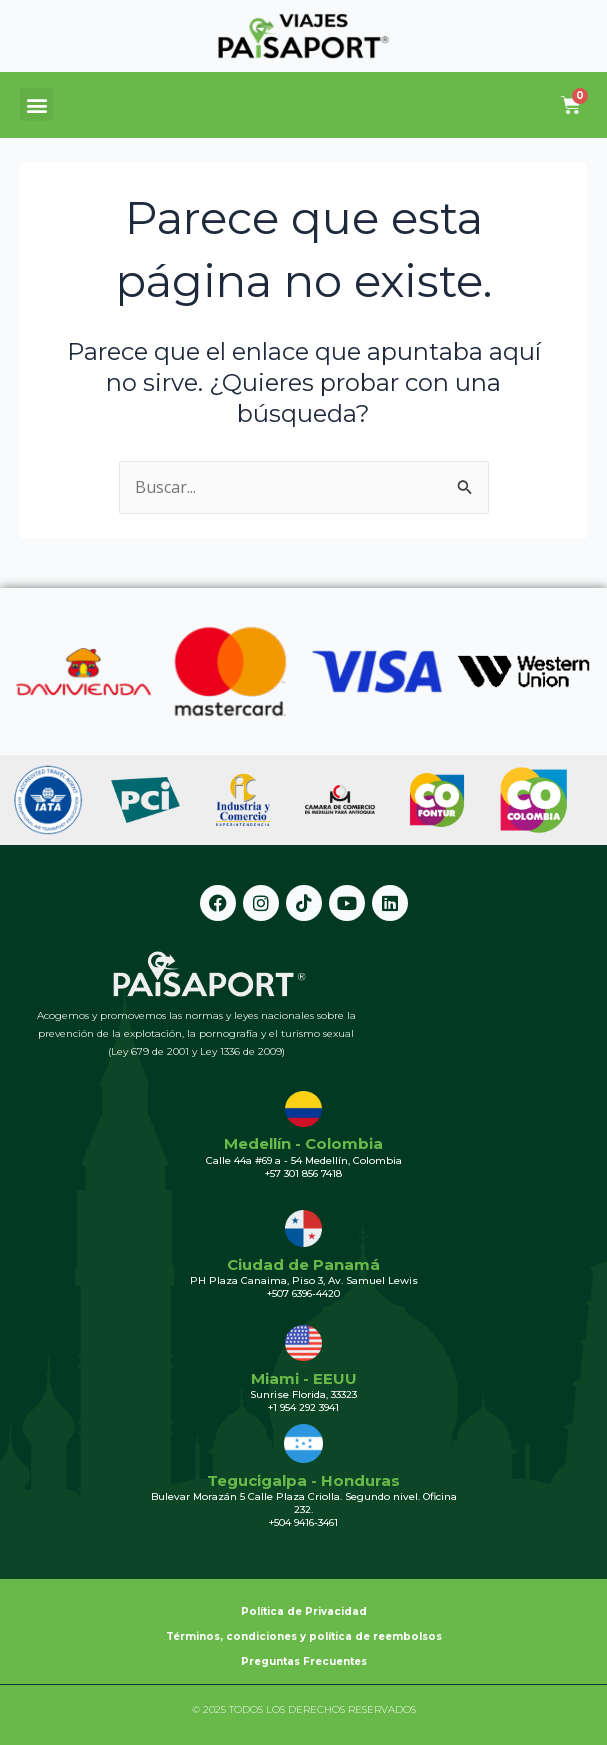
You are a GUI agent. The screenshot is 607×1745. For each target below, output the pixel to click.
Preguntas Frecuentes (304, 1661)
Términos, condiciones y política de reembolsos (304, 1636)
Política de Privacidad (304, 1611)
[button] (36, 104)
